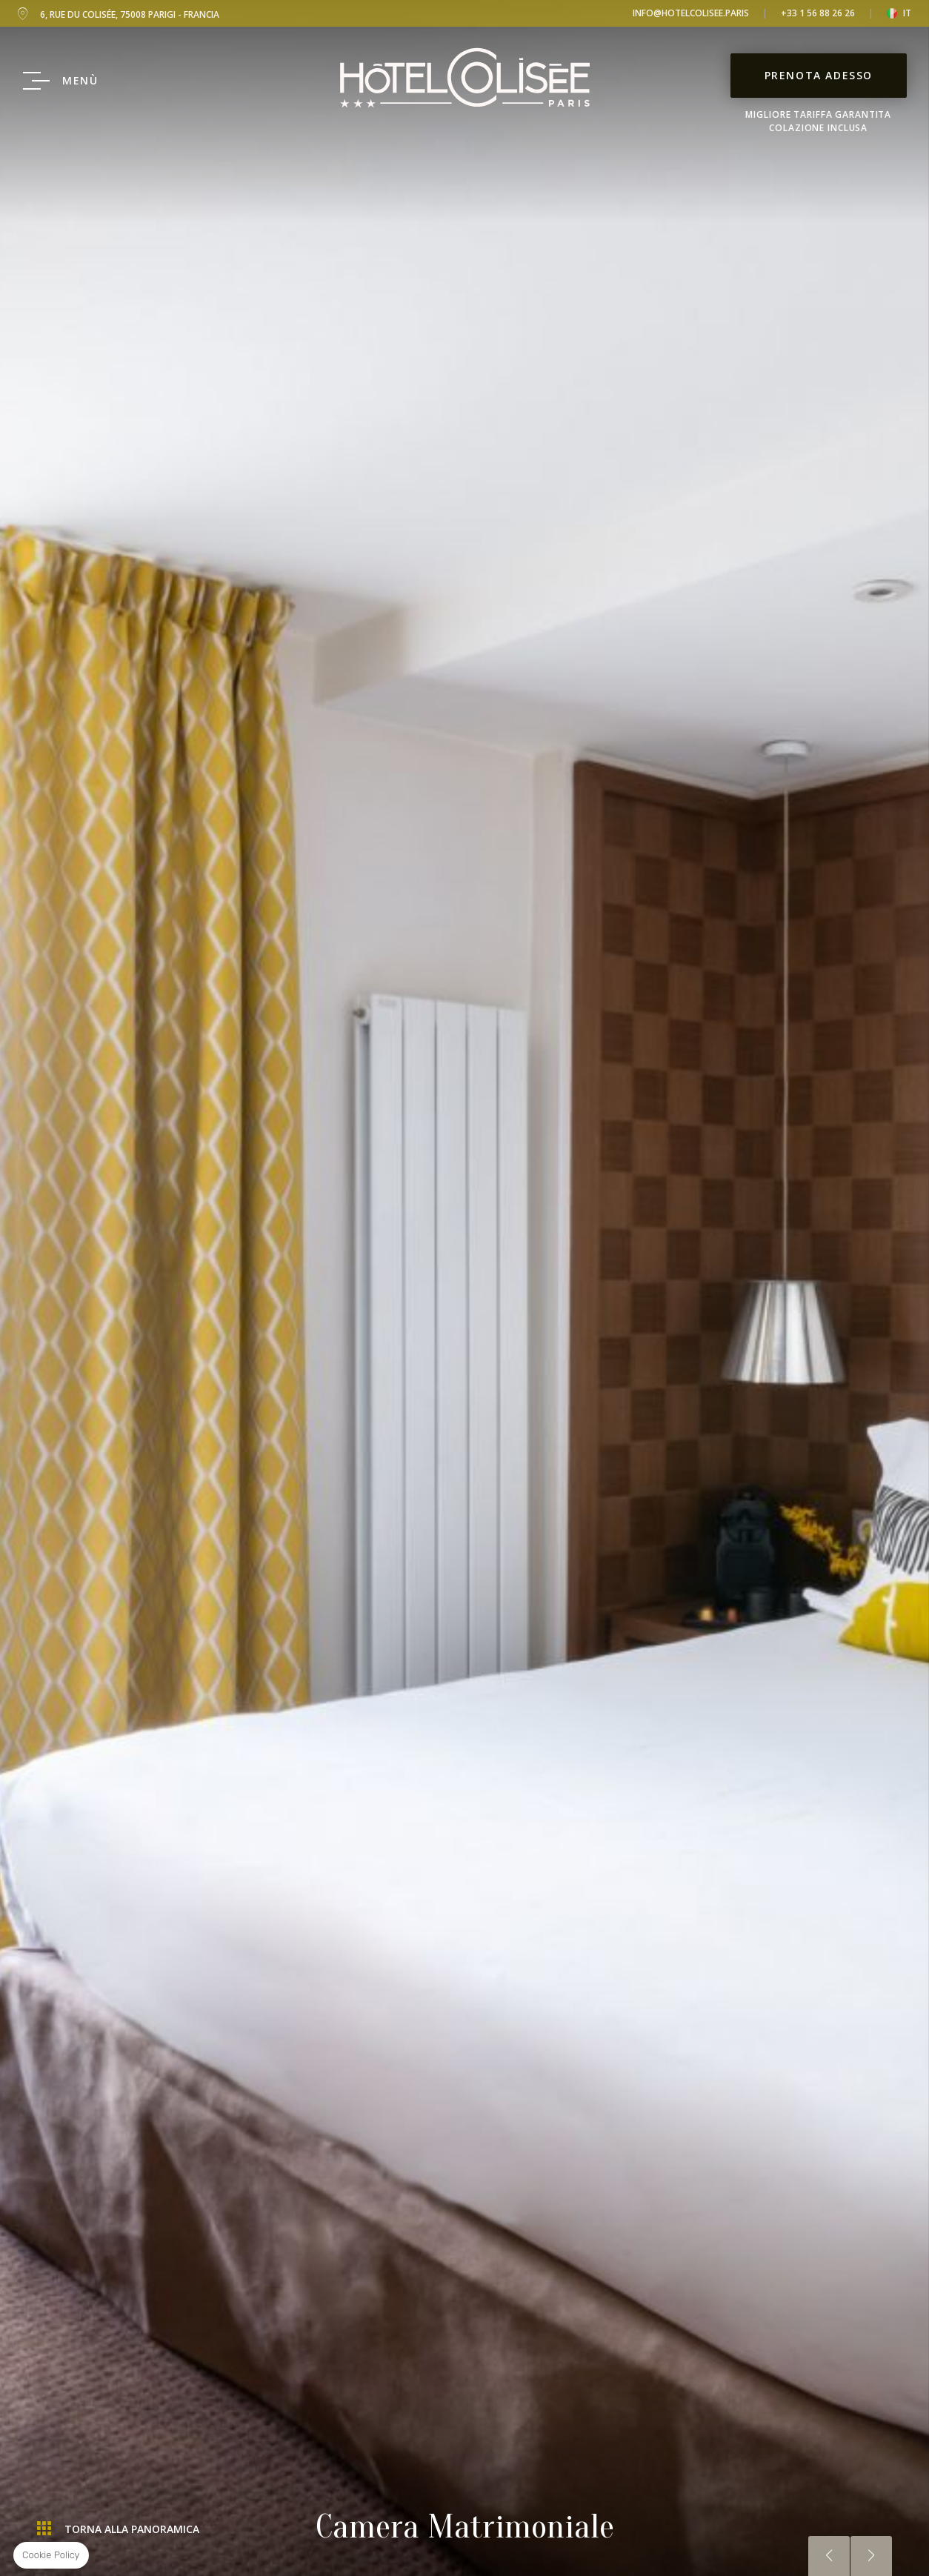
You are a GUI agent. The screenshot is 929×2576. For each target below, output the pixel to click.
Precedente (829, 2556)
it (907, 13)
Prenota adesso (819, 75)
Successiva (871, 2556)
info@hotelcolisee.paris (691, 13)
